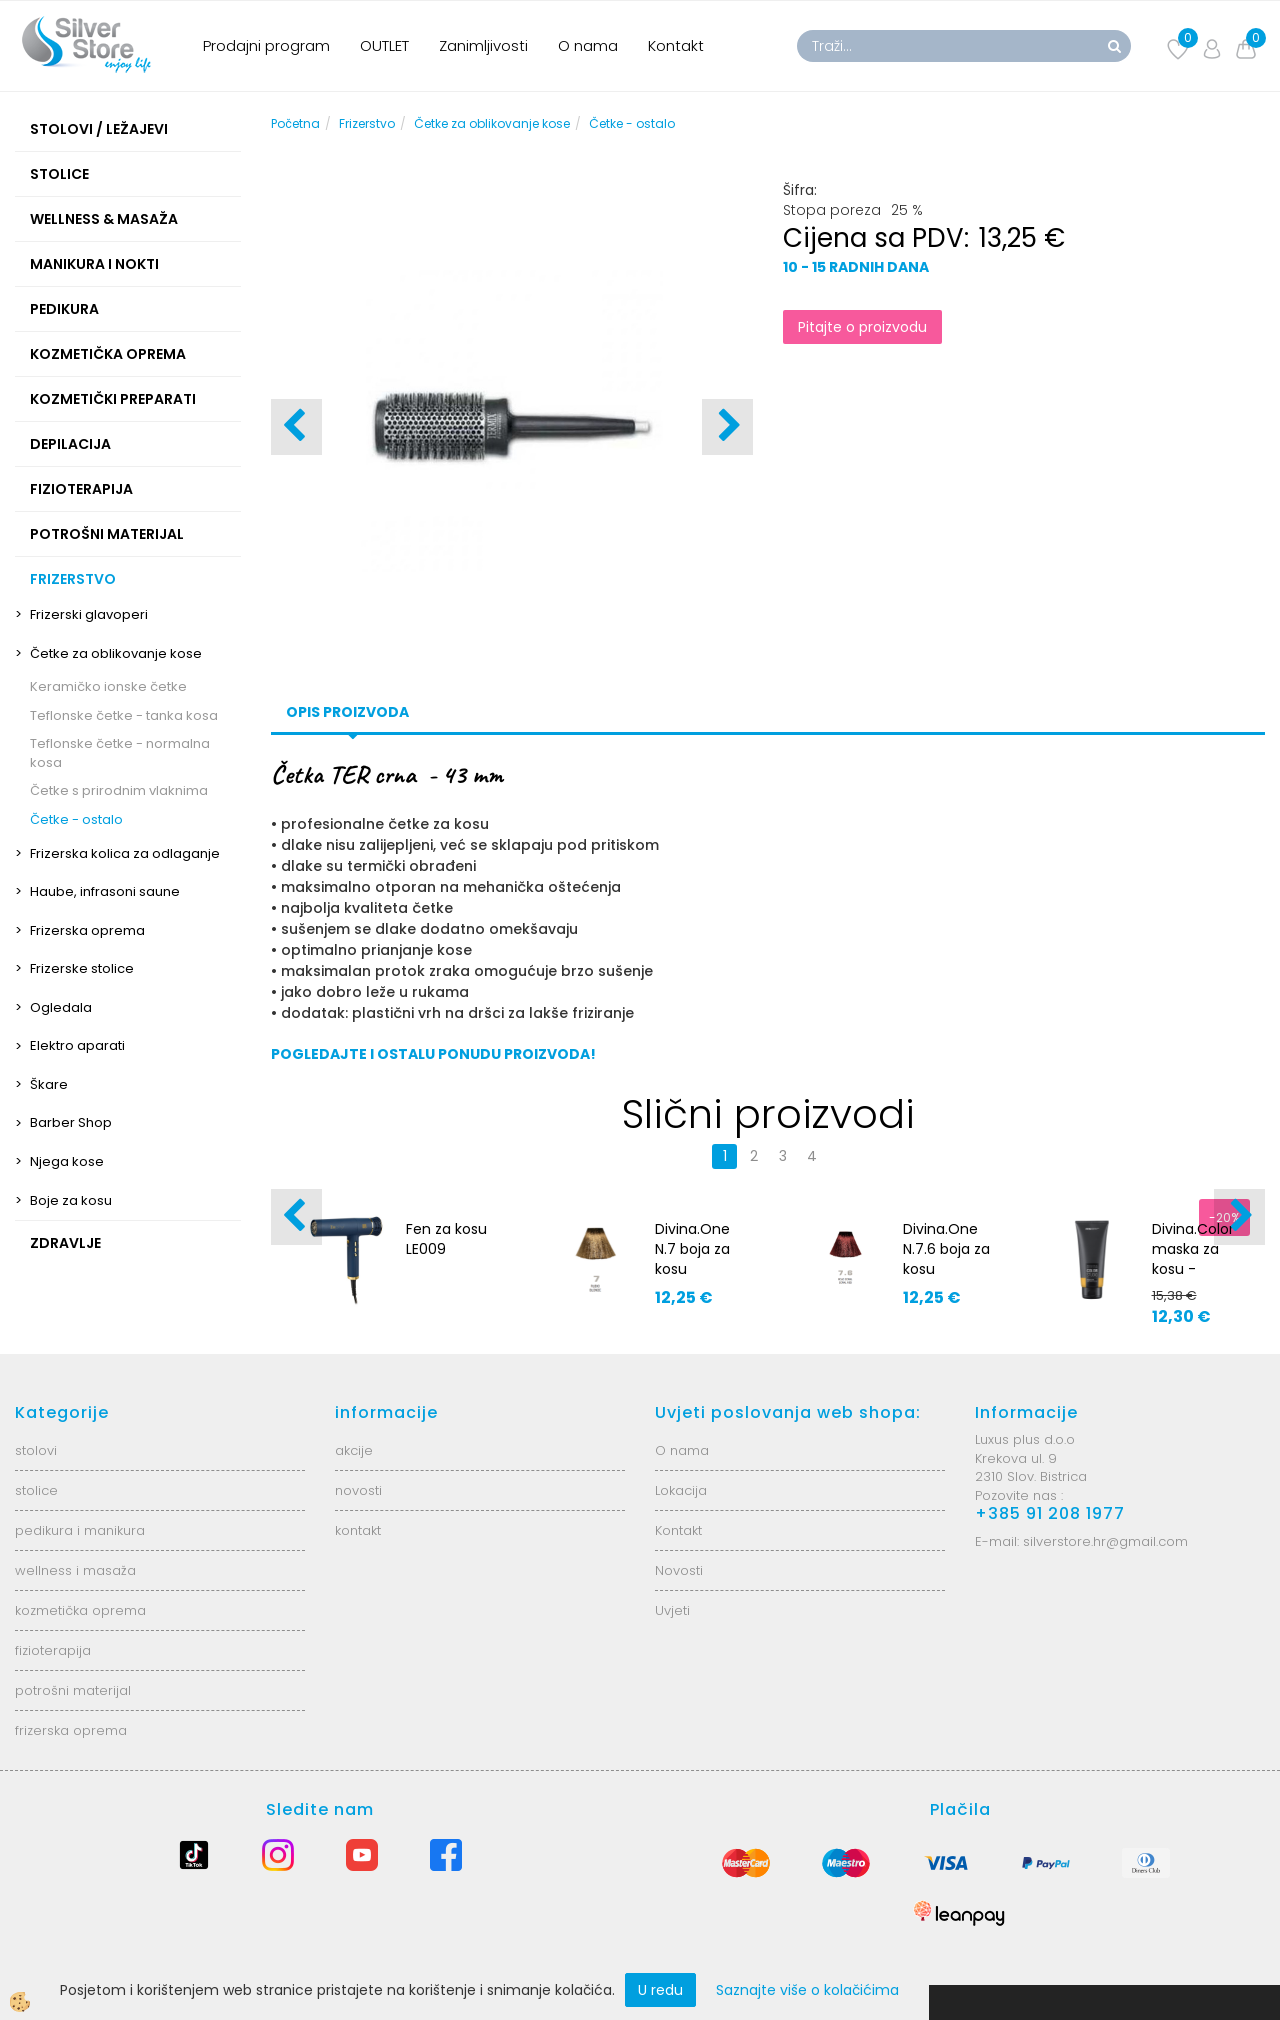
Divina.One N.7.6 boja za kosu (946, 1249)
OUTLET (384, 45)
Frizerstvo (367, 123)
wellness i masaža (75, 1570)
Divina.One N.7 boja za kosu (692, 1249)
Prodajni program (266, 45)
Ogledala (61, 1007)
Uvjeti (672, 1610)
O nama (588, 45)
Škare (49, 1084)
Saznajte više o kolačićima (807, 1990)
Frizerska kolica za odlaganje (125, 853)
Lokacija (681, 1490)
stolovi (36, 1450)
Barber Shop (71, 1122)
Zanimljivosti (483, 45)
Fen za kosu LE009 (446, 1239)
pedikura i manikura (80, 1530)
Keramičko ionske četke (108, 686)
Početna (295, 123)
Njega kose (67, 1161)
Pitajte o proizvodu (862, 327)
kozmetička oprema (80, 1610)
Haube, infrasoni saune (105, 891)
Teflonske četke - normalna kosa (120, 753)
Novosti (679, 1570)
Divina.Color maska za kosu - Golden (1193, 1259)
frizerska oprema (71, 1730)
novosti (358, 1490)
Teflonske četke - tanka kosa (124, 715)
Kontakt (676, 45)
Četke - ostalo (76, 819)
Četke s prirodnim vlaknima (119, 790)
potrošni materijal (73, 1690)
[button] (727, 427)
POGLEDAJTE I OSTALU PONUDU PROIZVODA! (433, 1054)
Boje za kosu (71, 1200)
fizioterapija (53, 1650)
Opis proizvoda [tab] (347, 712)
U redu (660, 1990)
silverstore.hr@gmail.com (1105, 1541)
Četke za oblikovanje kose (116, 653)
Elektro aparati (77, 1045)
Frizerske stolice (82, 968)
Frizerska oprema (87, 930)
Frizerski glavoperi (89, 614)
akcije (354, 1450)
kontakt (358, 1530)
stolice (36, 1490)
